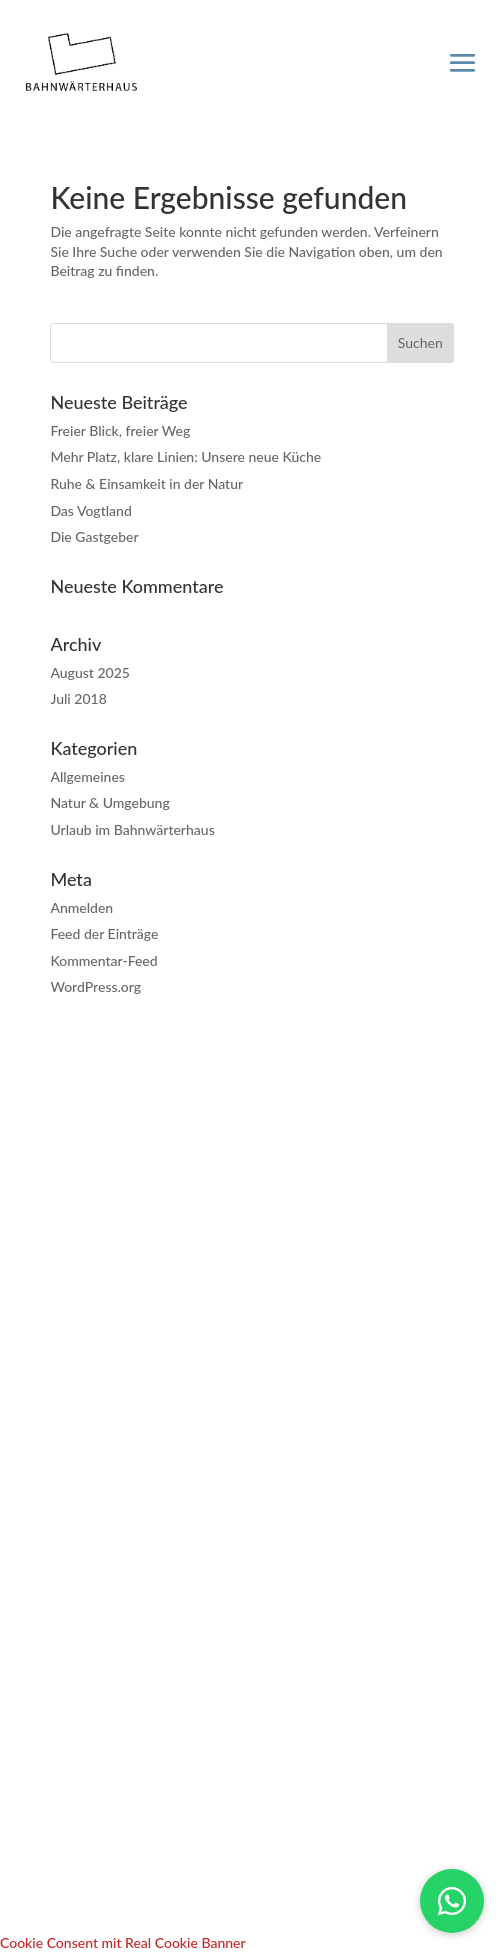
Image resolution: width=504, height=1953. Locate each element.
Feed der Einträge (104, 933)
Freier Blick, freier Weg (120, 430)
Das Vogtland (90, 510)
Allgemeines (87, 776)
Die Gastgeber (94, 536)
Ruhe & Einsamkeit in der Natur (146, 483)
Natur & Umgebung (109, 802)
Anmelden (81, 907)
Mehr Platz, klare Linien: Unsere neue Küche (185, 456)
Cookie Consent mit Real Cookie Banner (123, 1942)
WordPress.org (95, 986)
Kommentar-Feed (103, 960)
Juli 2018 (78, 698)
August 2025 (90, 672)
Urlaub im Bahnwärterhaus (132, 829)
